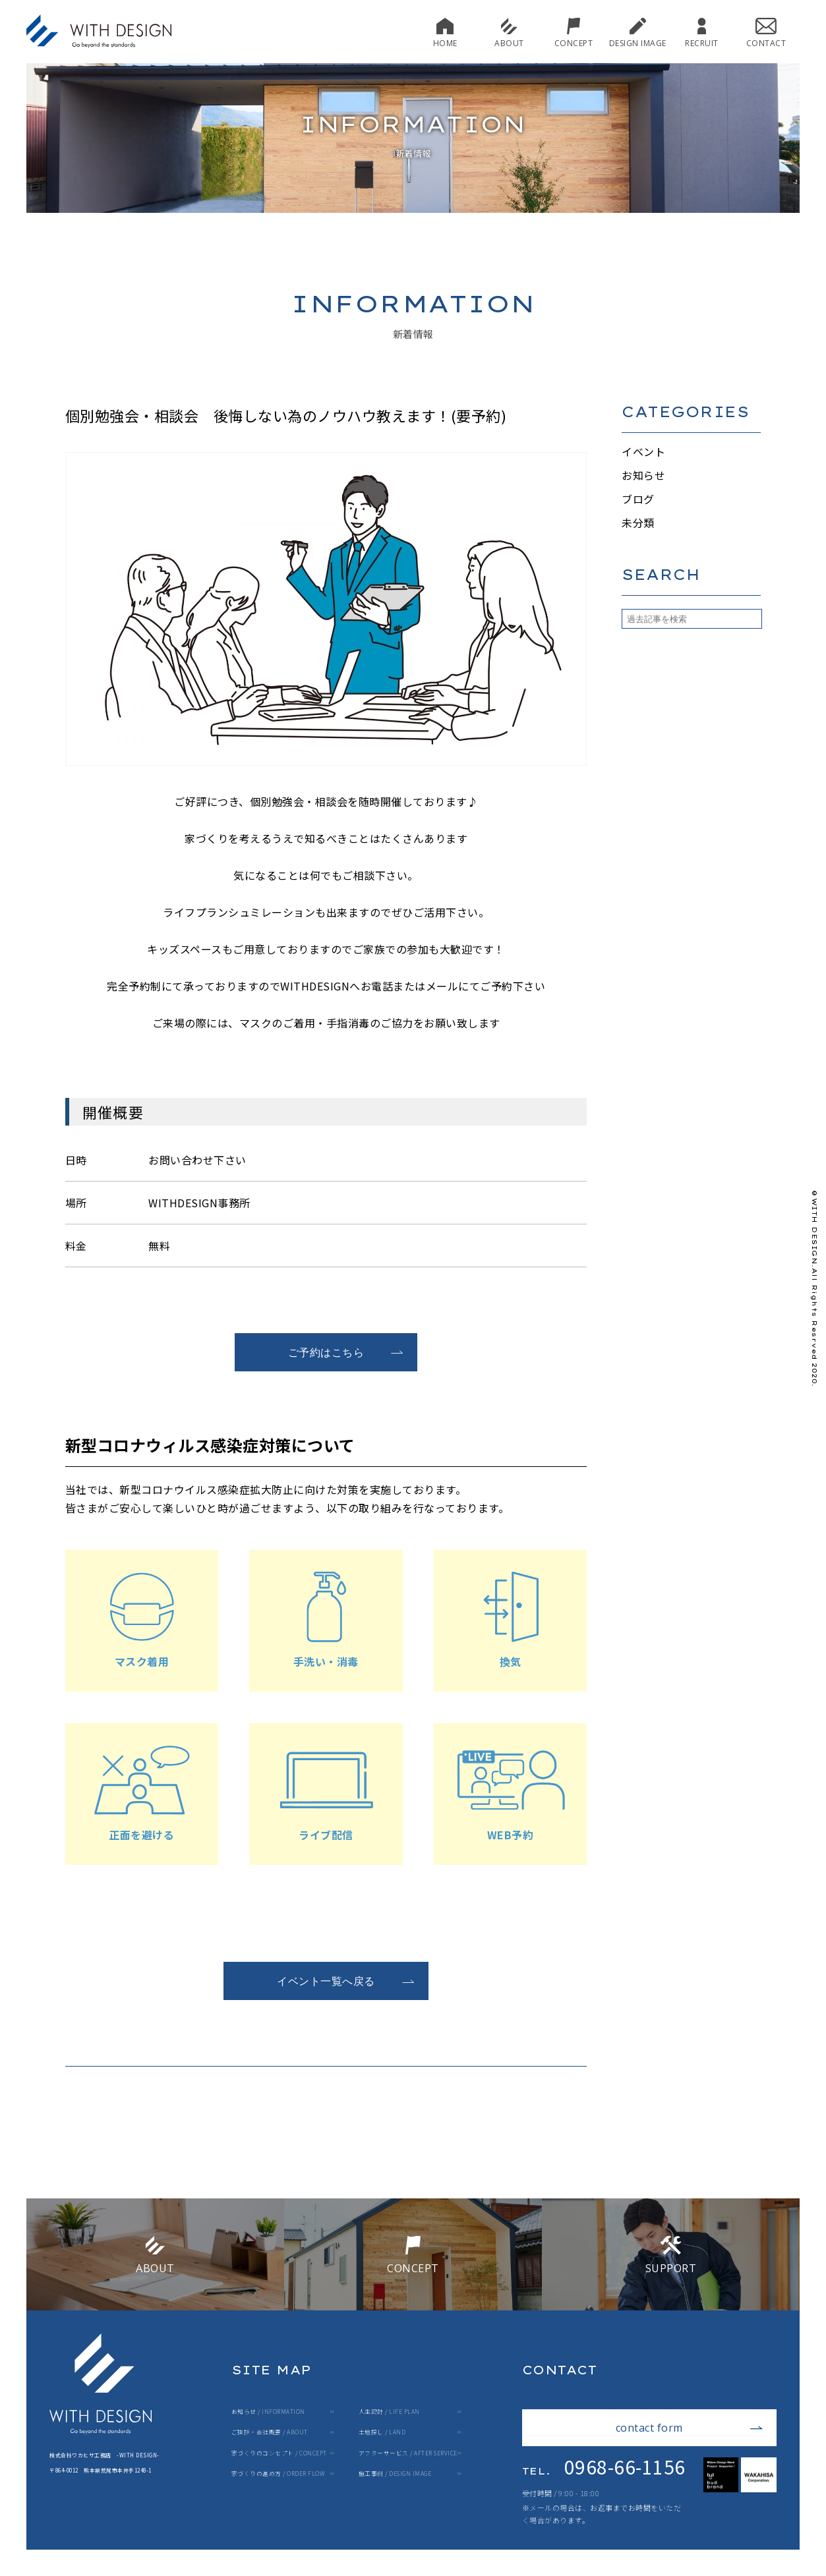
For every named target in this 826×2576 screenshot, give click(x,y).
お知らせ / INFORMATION (268, 2412)
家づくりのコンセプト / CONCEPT (279, 2454)
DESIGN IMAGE (637, 32)
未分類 (638, 522)
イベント (643, 451)
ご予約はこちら (346, 1352)
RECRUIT (702, 32)
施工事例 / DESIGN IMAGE (395, 2474)
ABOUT (509, 32)
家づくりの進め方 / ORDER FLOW (278, 2474)
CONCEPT (573, 32)
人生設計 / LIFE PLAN (389, 2412)
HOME (445, 32)
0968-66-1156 (604, 2466)
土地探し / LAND (382, 2433)
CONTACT (766, 32)
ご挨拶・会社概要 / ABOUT (269, 2433)
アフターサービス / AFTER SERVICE (408, 2454)
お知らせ (643, 475)
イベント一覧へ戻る (346, 1981)
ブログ (638, 499)
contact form (689, 2427)
